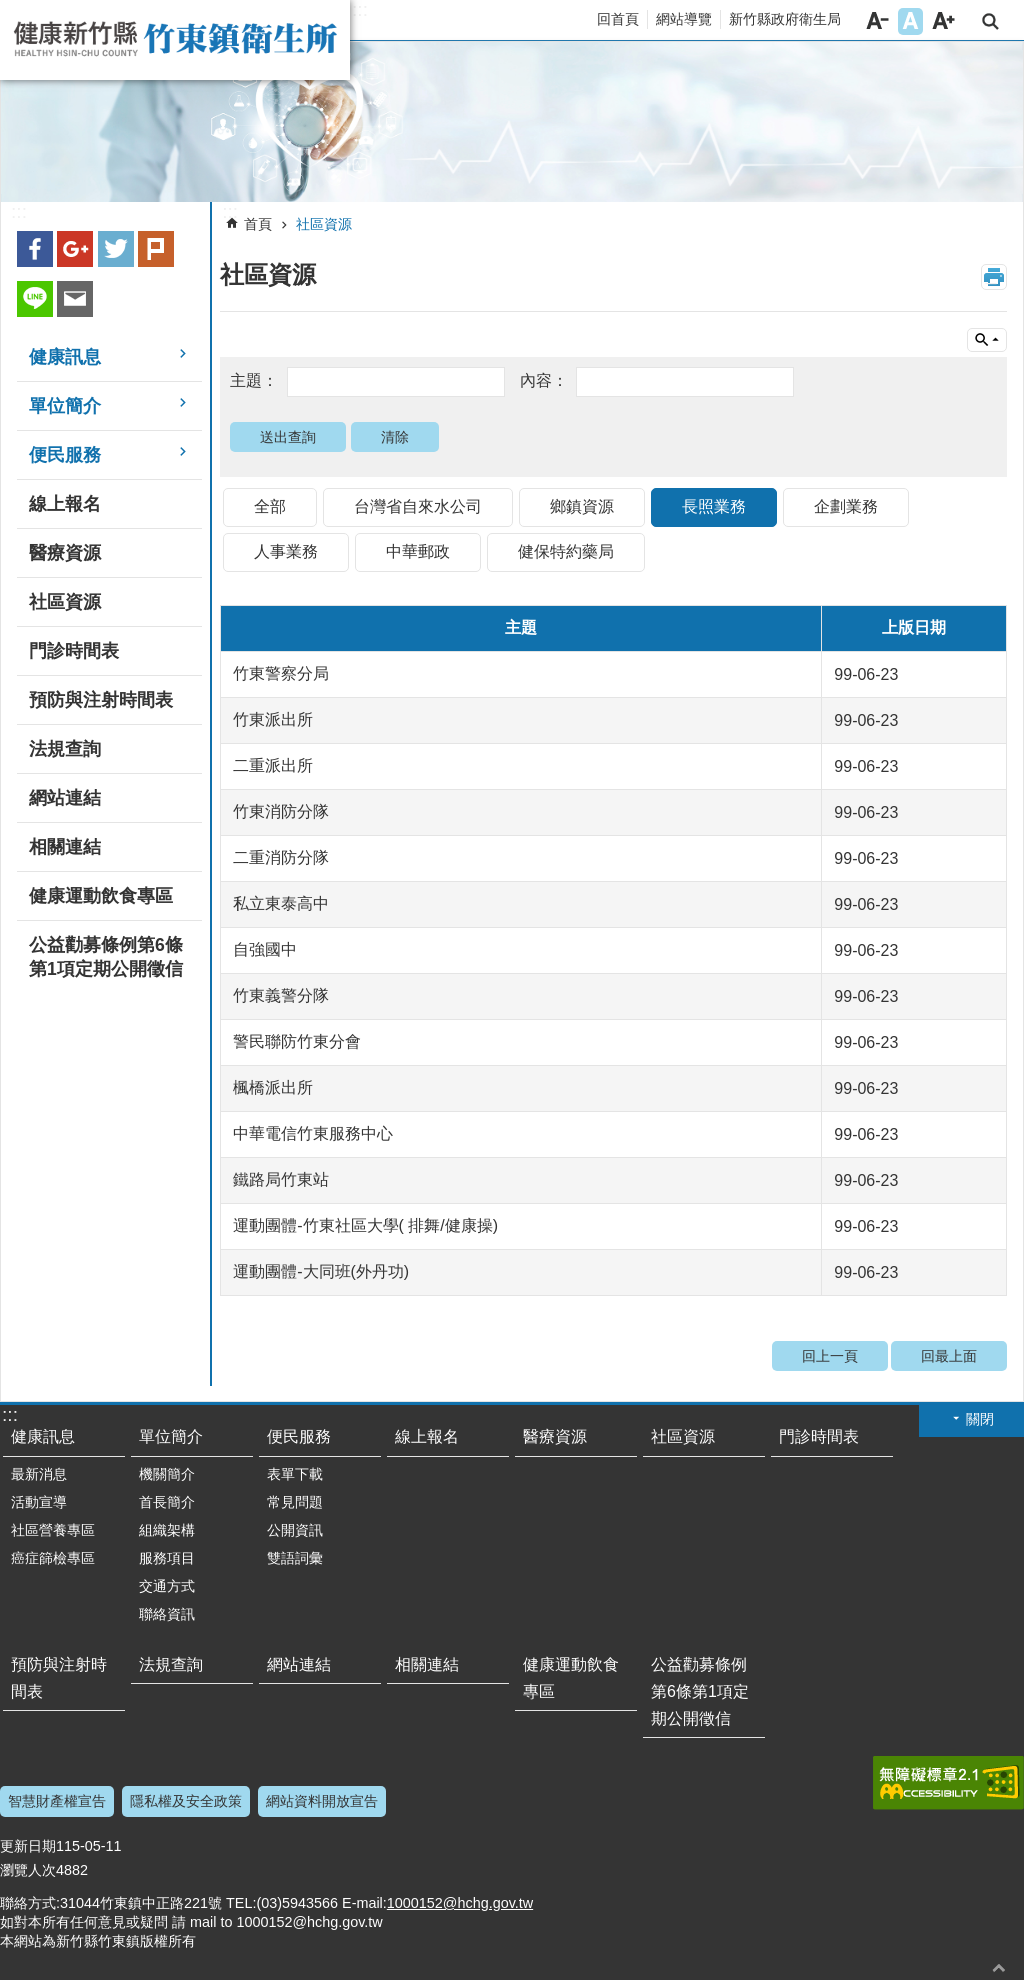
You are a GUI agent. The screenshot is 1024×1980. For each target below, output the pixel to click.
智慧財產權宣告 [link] (57, 1801)
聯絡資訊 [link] (167, 1614)
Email (75, 299)
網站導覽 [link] (684, 19)
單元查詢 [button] (987, 340)
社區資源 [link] (65, 602)
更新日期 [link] (28, 1846)
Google (75, 249)
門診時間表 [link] (74, 651)
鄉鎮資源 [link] (582, 506)
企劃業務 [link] (846, 506)
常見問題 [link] (295, 1502)
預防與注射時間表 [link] (101, 700)
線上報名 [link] (65, 504)
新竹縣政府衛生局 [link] (785, 19)
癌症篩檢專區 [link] (53, 1558)
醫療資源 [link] (65, 553)
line (35, 299)
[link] (512, 122)
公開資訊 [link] (295, 1530)
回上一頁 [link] (830, 1356)
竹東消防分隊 (281, 811)
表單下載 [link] (295, 1474)
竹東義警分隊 (281, 995)
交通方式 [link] (167, 1586)
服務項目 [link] (167, 1558)
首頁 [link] (258, 224)
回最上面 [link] (949, 1356)
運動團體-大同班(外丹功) (321, 1271)
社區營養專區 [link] (53, 1530)
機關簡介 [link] (167, 1474)
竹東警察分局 (281, 673)
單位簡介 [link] (65, 406)
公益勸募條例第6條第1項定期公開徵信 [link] (106, 957)
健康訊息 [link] (65, 357)
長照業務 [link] (714, 506)
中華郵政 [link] (418, 551)
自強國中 (265, 949)
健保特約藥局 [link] (566, 551)
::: (360, 10)
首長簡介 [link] (167, 1502)
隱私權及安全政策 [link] (186, 1801)
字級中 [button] (910, 21)
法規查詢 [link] (65, 749)
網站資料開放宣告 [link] (322, 1801)
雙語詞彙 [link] (295, 1558)
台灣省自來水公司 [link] (418, 506)
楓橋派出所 (273, 1087)
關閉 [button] (980, 1419)
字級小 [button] (877, 21)
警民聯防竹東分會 (297, 1041)
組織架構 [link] (167, 1530)
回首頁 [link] (618, 19)
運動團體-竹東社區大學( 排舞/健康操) (365, 1225)
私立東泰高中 (281, 903)
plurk (156, 249)
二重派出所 (273, 765)
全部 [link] (270, 506)
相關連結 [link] (65, 847)
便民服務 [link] (65, 455)
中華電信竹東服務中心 (313, 1133)
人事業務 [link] (286, 551)
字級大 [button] (943, 21)
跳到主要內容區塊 (10, 10)
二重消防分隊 (281, 857)
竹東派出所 (273, 719)
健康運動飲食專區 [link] (101, 896)
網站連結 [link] (65, 798)
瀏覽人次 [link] (28, 1870)
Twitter (116, 249)
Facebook (35, 249)
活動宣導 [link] (39, 1502)
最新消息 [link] (39, 1474)
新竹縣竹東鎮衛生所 (175, 40)
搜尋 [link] (990, 21)
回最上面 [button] (999, 1967)
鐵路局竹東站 (281, 1179)
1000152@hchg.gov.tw (460, 1903)
